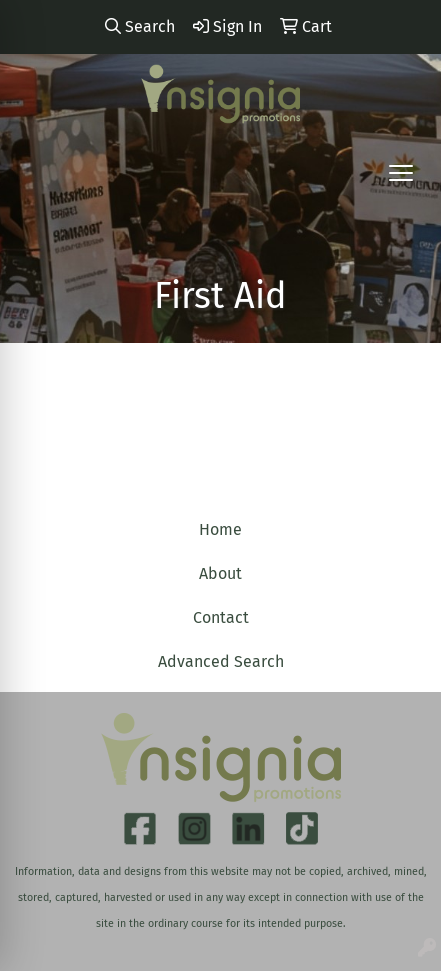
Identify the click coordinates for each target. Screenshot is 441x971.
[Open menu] (401, 173)
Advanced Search (221, 661)
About (220, 573)
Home (220, 529)
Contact (221, 617)
